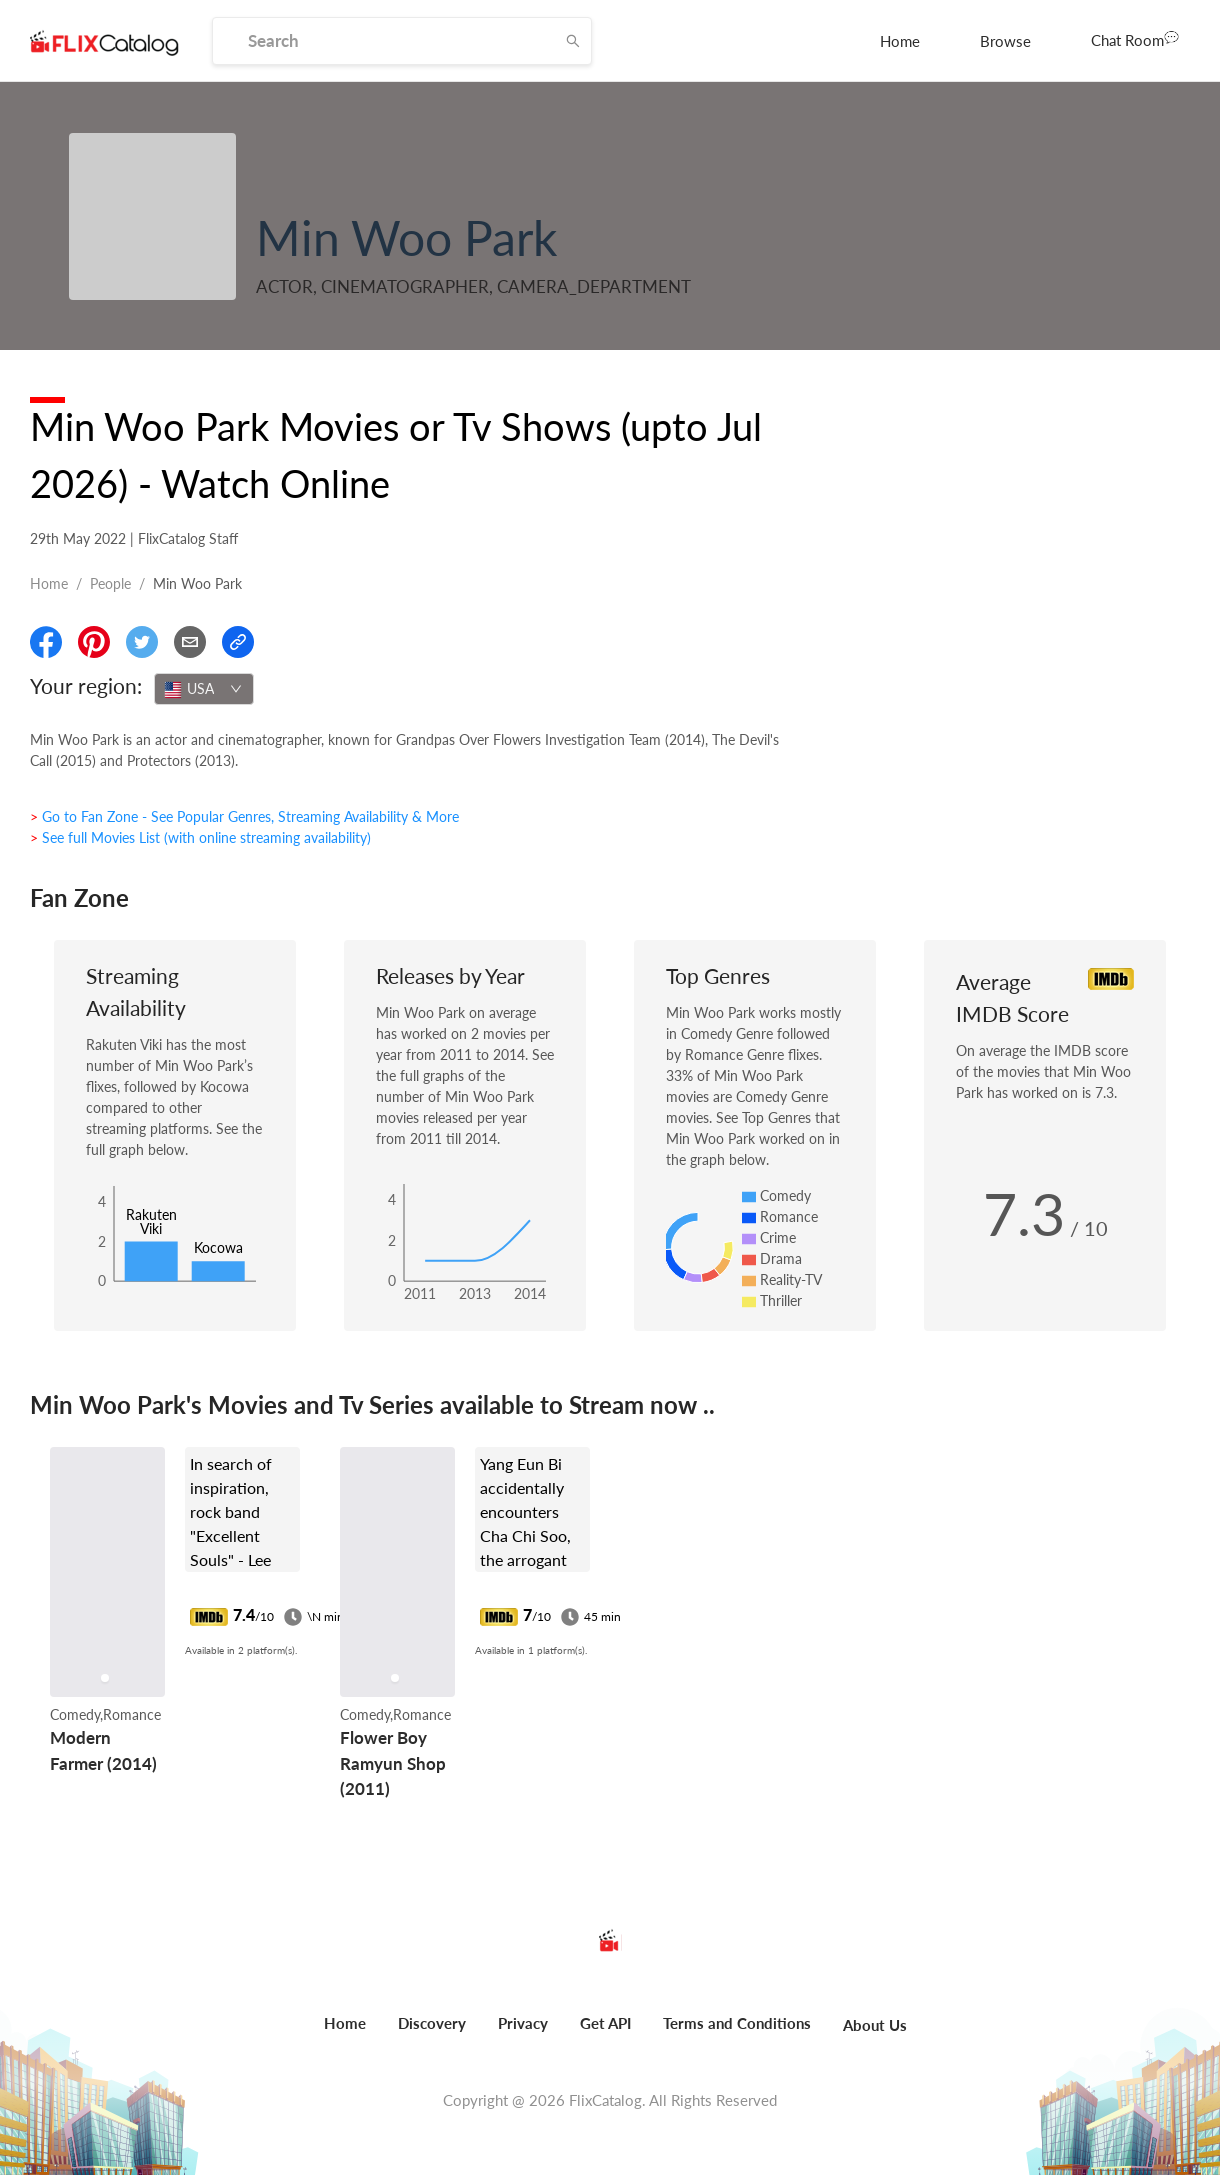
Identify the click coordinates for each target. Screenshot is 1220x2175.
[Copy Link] (238, 642)
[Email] (190, 642)
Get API (605, 2023)
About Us (875, 2025)
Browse (1005, 41)
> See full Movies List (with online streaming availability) (200, 837)
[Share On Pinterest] (94, 642)
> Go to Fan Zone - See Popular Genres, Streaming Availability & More (244, 816)
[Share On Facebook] (46, 642)
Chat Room (1135, 39)
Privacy (523, 2023)
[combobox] (204, 689)
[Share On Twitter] (142, 642)
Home (900, 41)
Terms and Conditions (737, 2023)
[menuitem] (900, 41)
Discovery (432, 2023)
